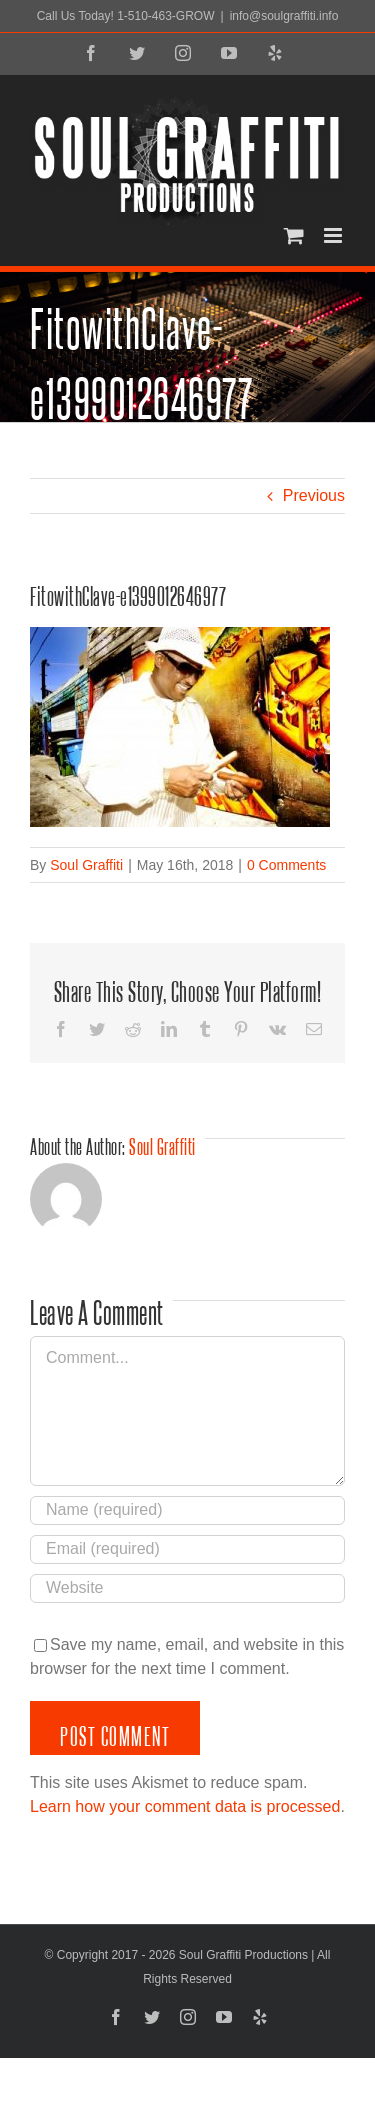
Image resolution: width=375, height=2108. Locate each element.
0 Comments (286, 865)
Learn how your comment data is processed (185, 1806)
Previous (314, 495)
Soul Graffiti (86, 865)
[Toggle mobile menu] (334, 235)
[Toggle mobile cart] (294, 235)
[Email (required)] (187, 1549)
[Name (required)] (187, 1510)
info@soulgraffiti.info (284, 16)
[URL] (187, 1588)
